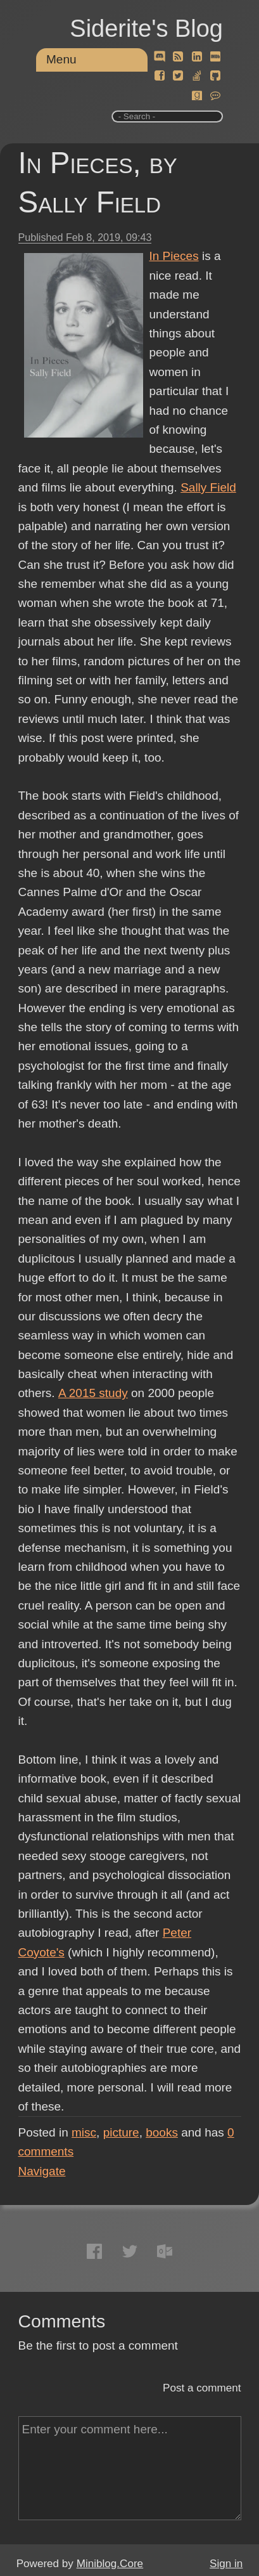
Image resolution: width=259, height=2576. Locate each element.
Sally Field (208, 487)
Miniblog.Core (110, 2564)
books (162, 2132)
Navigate (42, 2171)
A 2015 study (92, 1393)
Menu (61, 59)
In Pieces (174, 256)
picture (121, 2132)
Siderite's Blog (146, 28)
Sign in (226, 2564)
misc (84, 2132)
